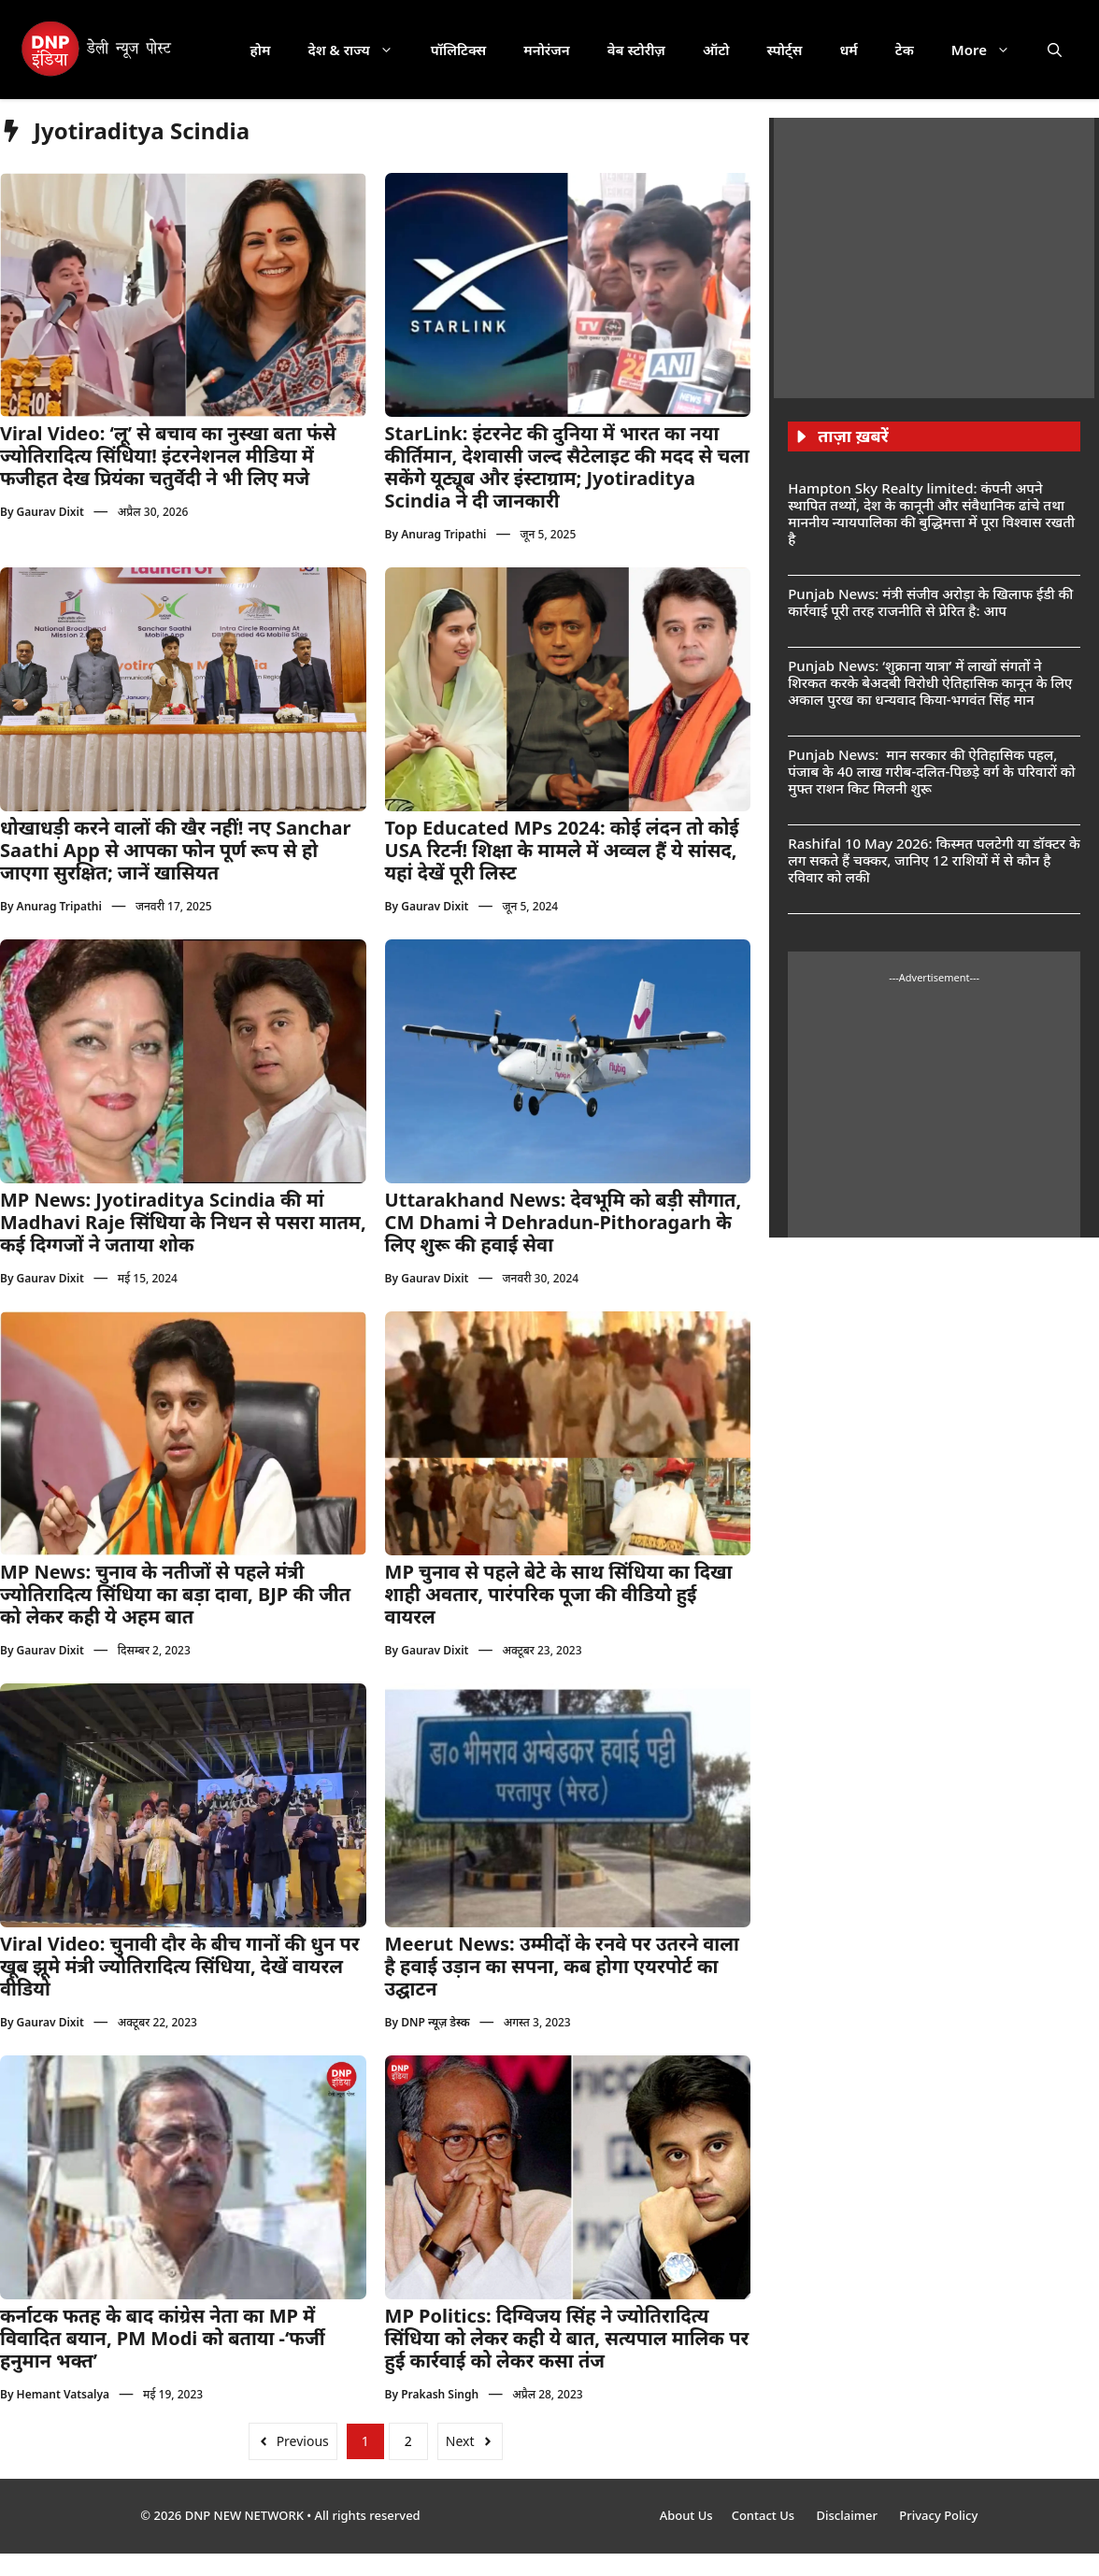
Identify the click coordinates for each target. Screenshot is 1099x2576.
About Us (686, 2515)
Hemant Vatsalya (63, 2394)
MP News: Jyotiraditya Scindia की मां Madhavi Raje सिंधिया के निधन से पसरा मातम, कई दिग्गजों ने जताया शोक (183, 1222)
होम (260, 49)
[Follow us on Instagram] (568, 411)
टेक (904, 49)
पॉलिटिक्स (459, 49)
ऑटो (716, 49)
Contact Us (765, 2515)
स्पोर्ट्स (784, 49)
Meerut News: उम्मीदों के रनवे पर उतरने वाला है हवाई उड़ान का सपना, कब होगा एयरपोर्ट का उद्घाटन (562, 1966)
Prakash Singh (439, 2394)
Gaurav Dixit (50, 512)
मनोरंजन (546, 49)
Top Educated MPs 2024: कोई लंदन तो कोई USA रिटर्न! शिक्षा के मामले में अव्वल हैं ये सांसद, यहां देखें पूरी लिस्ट (562, 850)
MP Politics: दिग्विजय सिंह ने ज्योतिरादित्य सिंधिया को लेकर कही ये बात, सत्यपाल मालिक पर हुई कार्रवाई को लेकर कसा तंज (567, 2338)
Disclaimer (848, 2515)
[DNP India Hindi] (98, 49)
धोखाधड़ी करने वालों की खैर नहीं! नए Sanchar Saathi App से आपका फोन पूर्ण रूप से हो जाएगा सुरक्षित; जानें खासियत (175, 850)
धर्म (848, 49)
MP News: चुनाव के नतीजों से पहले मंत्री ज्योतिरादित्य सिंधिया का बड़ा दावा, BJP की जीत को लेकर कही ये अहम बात (175, 1594)
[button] (1054, 49)
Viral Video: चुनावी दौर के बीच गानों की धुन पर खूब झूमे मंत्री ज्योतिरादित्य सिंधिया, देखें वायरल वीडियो (180, 1966)
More (990, 49)
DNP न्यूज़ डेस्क (435, 2022)
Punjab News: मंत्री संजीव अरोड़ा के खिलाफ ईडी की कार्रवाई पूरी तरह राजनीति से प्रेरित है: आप (930, 602)
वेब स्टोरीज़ (636, 49)
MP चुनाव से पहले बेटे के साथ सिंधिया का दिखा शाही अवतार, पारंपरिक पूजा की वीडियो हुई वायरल (559, 1594)
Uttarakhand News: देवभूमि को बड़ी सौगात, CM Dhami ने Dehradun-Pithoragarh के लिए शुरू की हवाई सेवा (563, 1222)
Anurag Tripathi (443, 534)
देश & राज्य (360, 49)
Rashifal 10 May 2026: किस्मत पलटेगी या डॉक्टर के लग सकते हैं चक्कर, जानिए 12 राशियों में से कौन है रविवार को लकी (934, 860)
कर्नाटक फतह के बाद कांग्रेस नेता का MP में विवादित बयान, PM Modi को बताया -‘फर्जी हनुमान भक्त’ (162, 2338)
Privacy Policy (938, 2515)
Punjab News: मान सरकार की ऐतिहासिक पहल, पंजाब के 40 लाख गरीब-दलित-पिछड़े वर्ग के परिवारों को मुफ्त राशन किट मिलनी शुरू (931, 771)
